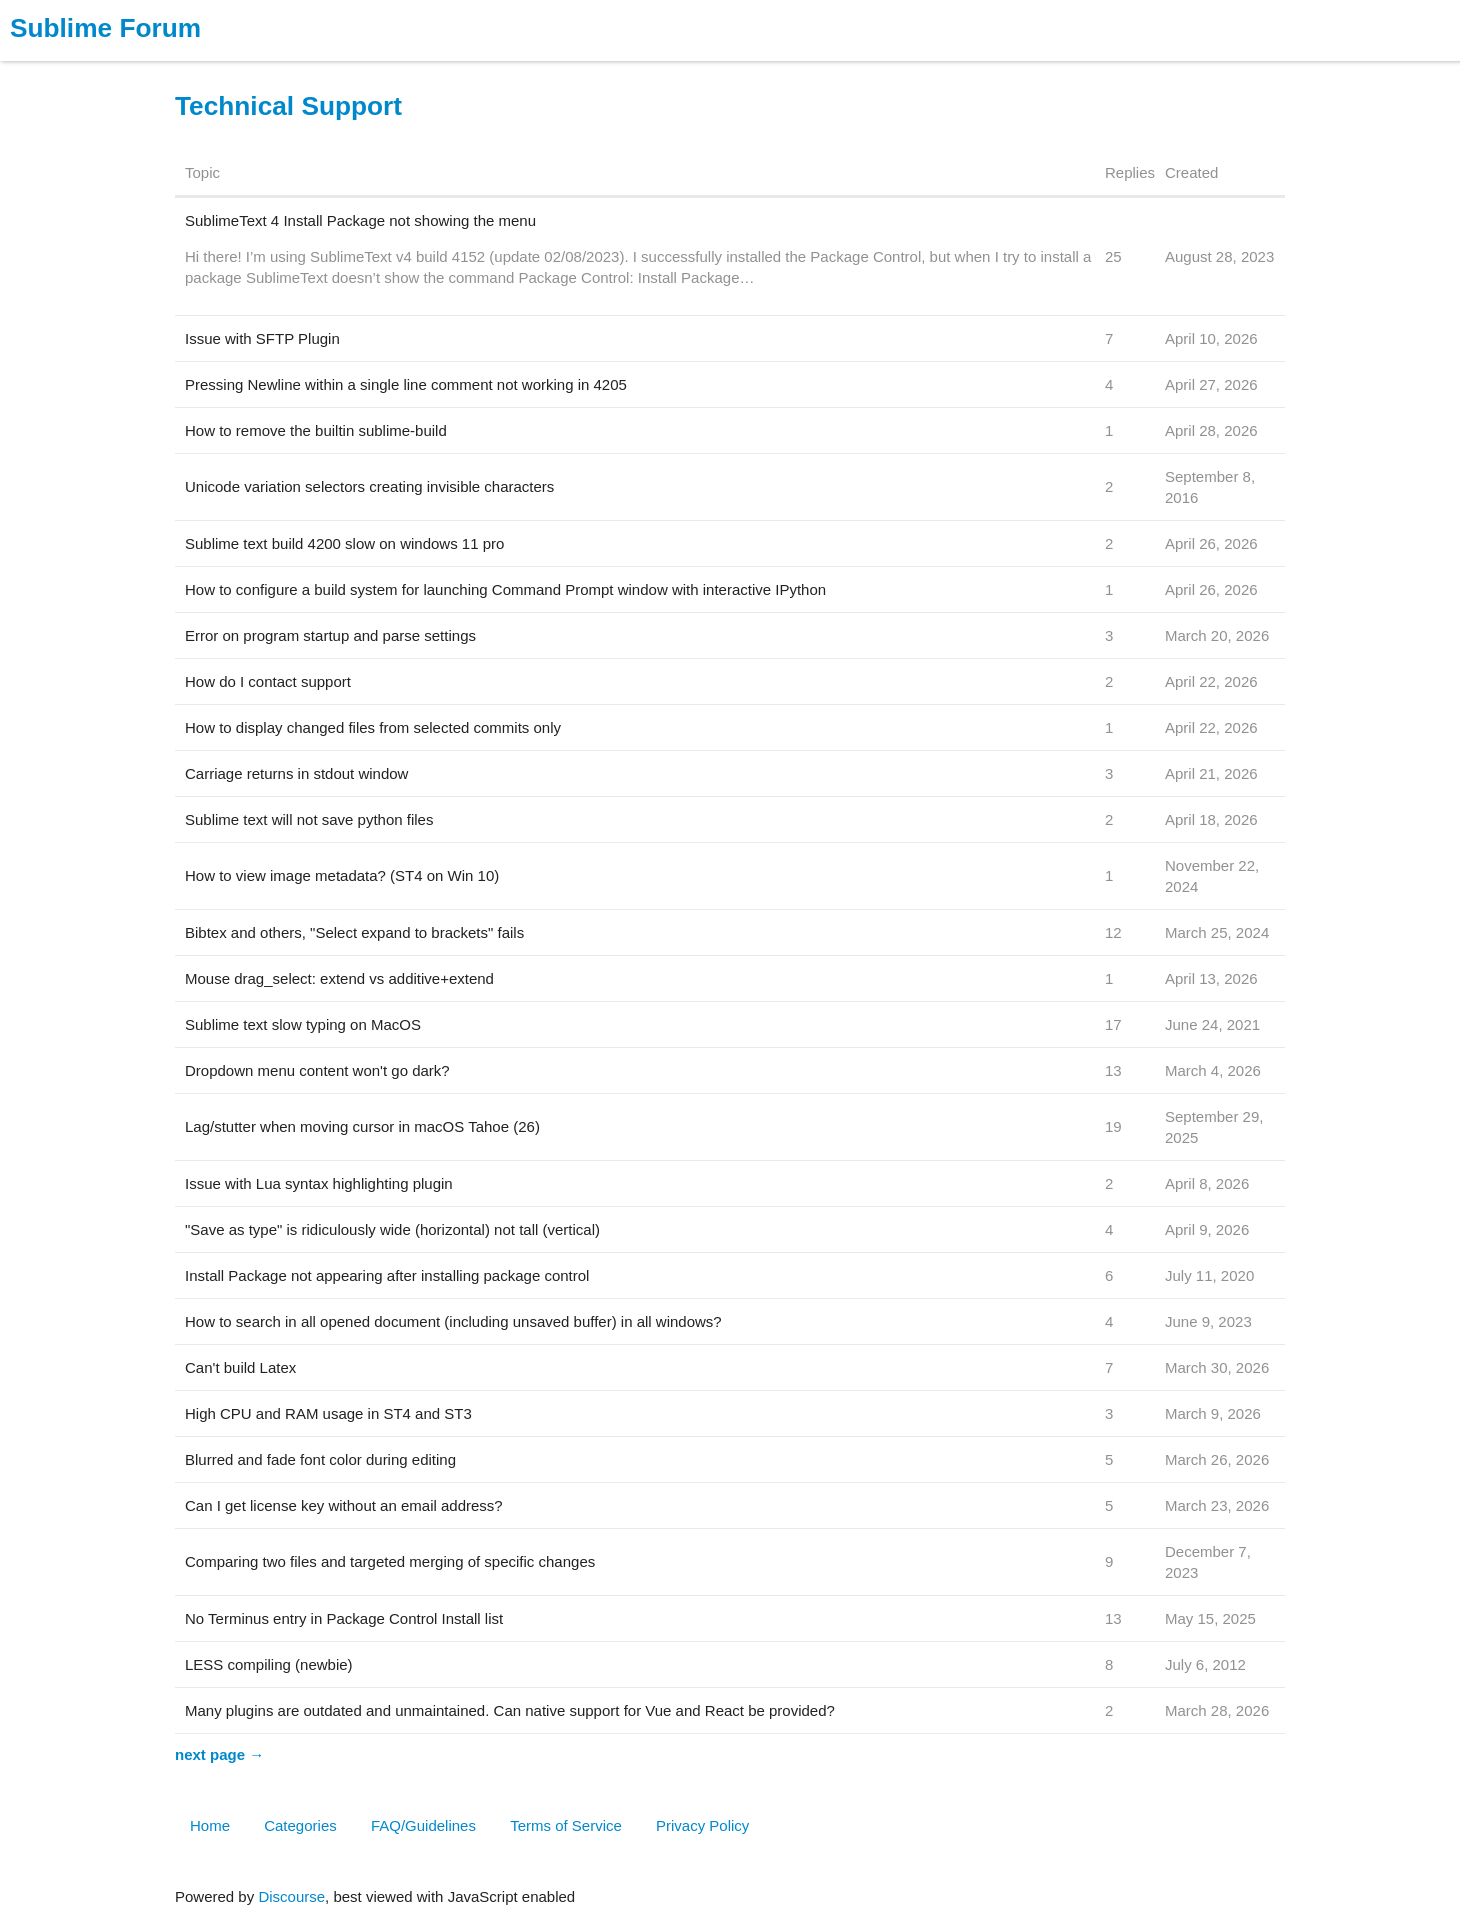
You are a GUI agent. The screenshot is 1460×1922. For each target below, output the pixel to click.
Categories (300, 1825)
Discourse (291, 1896)
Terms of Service (566, 1825)
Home (210, 1825)
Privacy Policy (702, 1825)
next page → (219, 1754)
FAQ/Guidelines (423, 1825)
